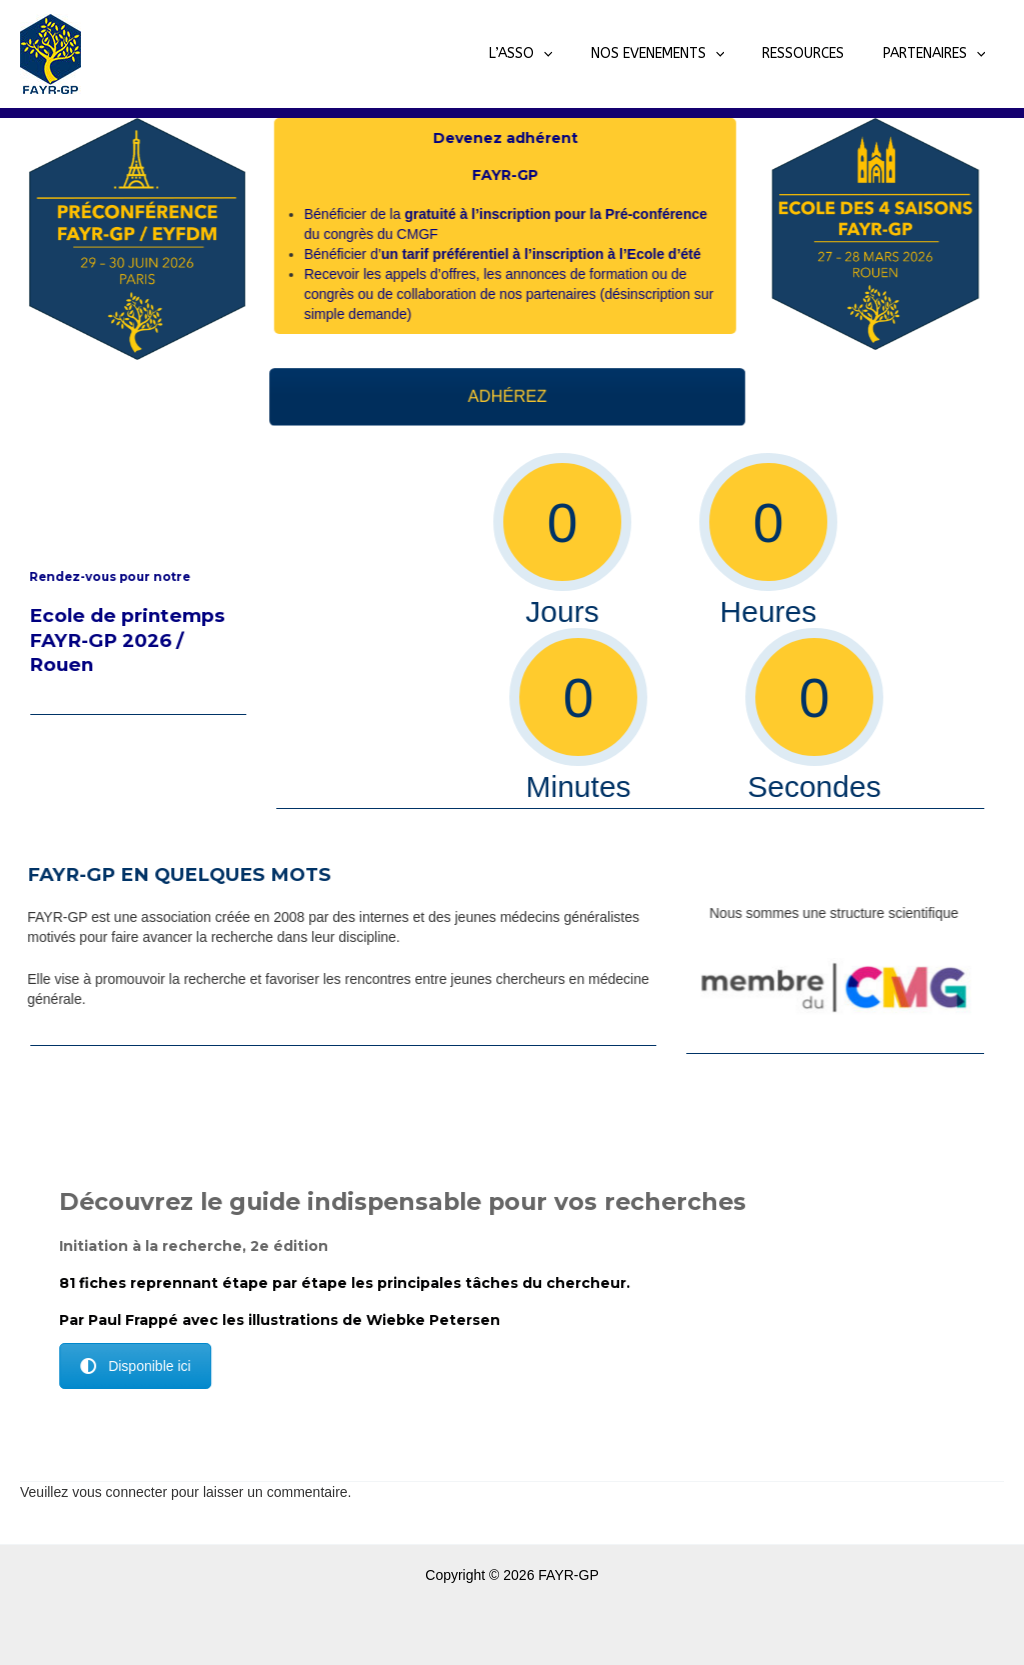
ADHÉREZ (530, 397)
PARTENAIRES (938, 54)
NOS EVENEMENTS (682, 54)
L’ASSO (555, 54)
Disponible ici (158, 1366)
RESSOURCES (818, 53)
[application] (578, 54)
